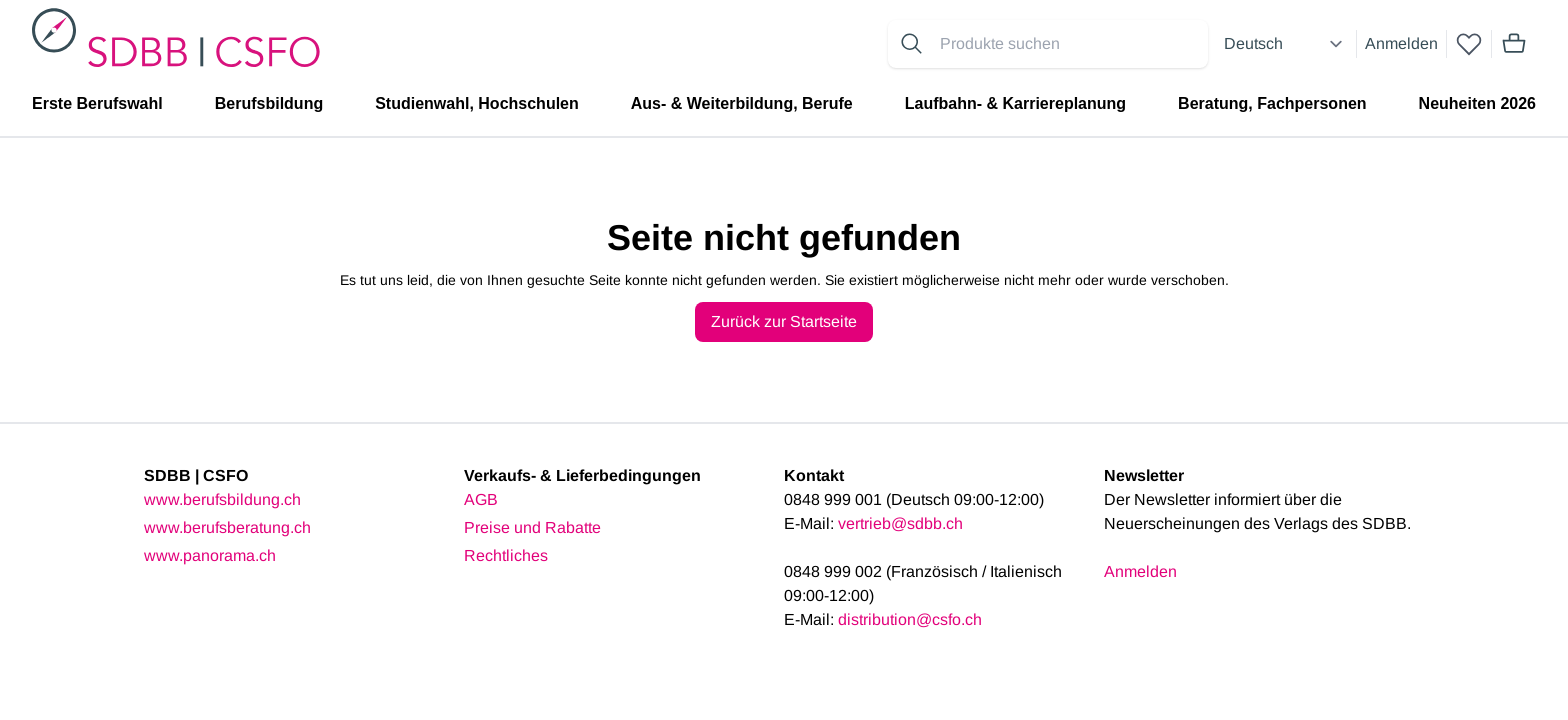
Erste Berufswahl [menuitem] (97, 103)
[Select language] (1286, 44)
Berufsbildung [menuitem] (269, 103)
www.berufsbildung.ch (222, 499)
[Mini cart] (1514, 44)
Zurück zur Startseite (784, 321)
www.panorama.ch (210, 555)
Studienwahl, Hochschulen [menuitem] (477, 103)
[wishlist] (1469, 44)
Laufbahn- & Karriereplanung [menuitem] (1015, 103)
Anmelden (1401, 43)
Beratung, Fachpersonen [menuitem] (1272, 103)
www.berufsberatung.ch (227, 527)
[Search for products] (1070, 44)
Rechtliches (506, 555)
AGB (481, 499)
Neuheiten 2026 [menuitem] (1477, 103)
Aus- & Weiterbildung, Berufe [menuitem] (742, 103)
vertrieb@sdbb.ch (900, 523)
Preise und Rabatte (532, 527)
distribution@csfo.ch (910, 619)
